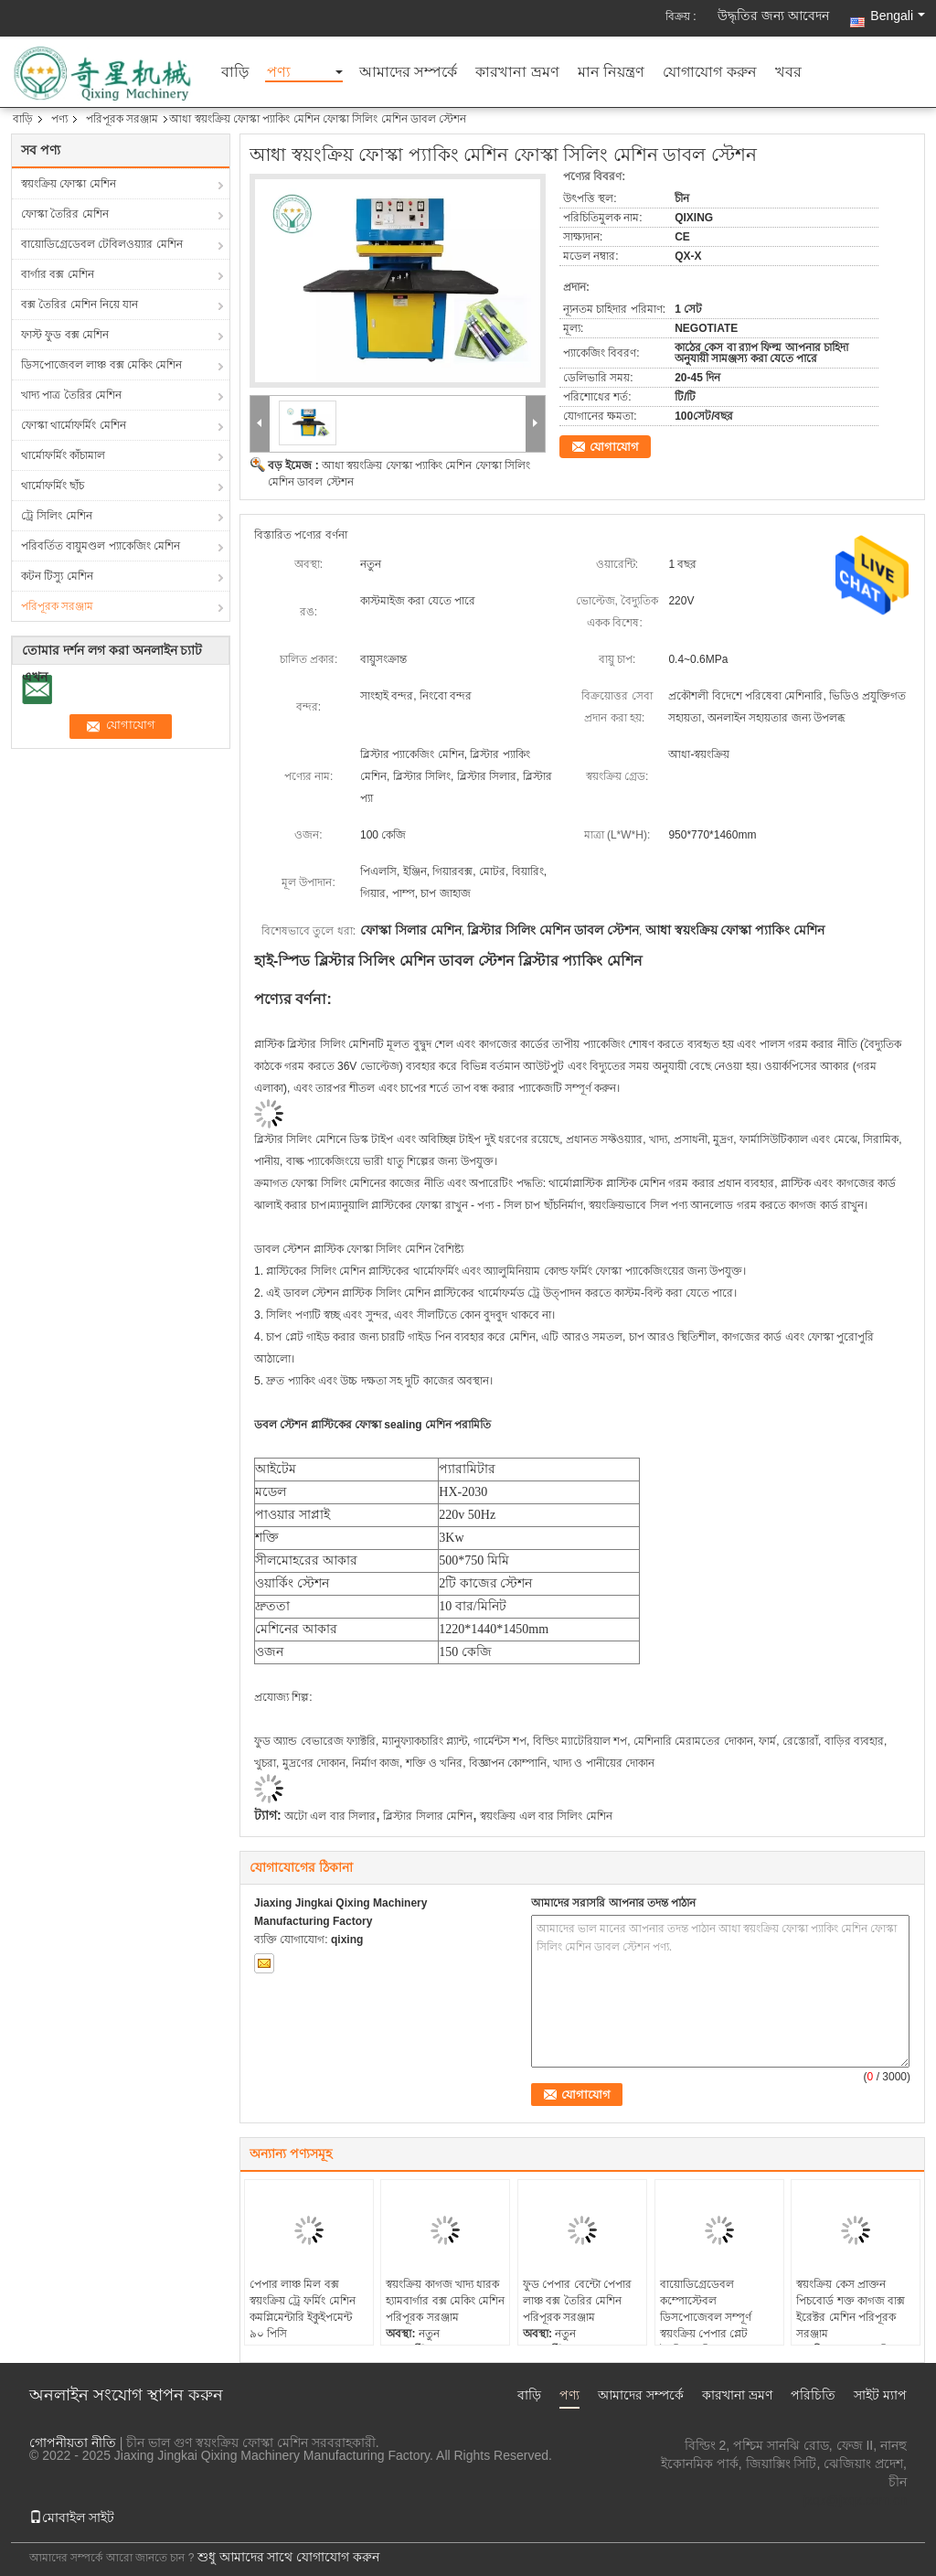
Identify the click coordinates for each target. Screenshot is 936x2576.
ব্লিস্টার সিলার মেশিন (428, 1816)
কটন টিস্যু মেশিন (57, 576)
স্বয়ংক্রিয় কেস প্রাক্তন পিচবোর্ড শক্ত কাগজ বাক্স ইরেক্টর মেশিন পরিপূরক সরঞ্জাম (850, 2309)
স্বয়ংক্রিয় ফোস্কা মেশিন (68, 183)
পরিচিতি (813, 2395)
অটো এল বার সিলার (330, 1816)
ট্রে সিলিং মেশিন (56, 515)
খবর (788, 73)
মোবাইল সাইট (71, 2517)
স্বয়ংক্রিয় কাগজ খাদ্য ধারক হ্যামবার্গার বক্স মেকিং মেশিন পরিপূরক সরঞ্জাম (445, 2301)
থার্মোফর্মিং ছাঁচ (52, 485)
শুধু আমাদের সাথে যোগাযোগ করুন (288, 2556)
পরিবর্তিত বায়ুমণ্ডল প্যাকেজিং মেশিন (100, 546)
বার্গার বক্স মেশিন (57, 274)
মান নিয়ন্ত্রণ (611, 73)
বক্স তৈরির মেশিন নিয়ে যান (79, 304)
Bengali (897, 15)
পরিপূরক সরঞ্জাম (122, 118)
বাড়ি (235, 73)
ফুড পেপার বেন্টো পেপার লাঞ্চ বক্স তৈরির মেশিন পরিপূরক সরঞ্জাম (577, 2301)
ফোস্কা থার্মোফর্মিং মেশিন (73, 425)
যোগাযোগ (614, 447)
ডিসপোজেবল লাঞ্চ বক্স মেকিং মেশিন (101, 364)
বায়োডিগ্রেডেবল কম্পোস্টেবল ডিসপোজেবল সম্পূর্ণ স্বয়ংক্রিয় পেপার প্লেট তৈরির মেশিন (705, 2317)
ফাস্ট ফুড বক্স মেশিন (65, 334)
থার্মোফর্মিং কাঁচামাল (63, 455)
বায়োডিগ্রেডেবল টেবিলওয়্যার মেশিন (102, 244)
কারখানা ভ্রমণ (516, 73)
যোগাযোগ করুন (709, 73)
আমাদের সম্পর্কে (408, 73)
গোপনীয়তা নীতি (72, 2442)
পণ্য (279, 73)
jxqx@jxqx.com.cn (855, 2500)
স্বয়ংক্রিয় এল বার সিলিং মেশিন (546, 1816)
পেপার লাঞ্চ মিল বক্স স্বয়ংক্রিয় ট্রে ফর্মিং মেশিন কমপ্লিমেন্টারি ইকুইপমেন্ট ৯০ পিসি (303, 2309)
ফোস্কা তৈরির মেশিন (65, 214)
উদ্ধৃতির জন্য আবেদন (773, 15)
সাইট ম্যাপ (880, 2395)
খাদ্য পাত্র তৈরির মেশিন (71, 395)
